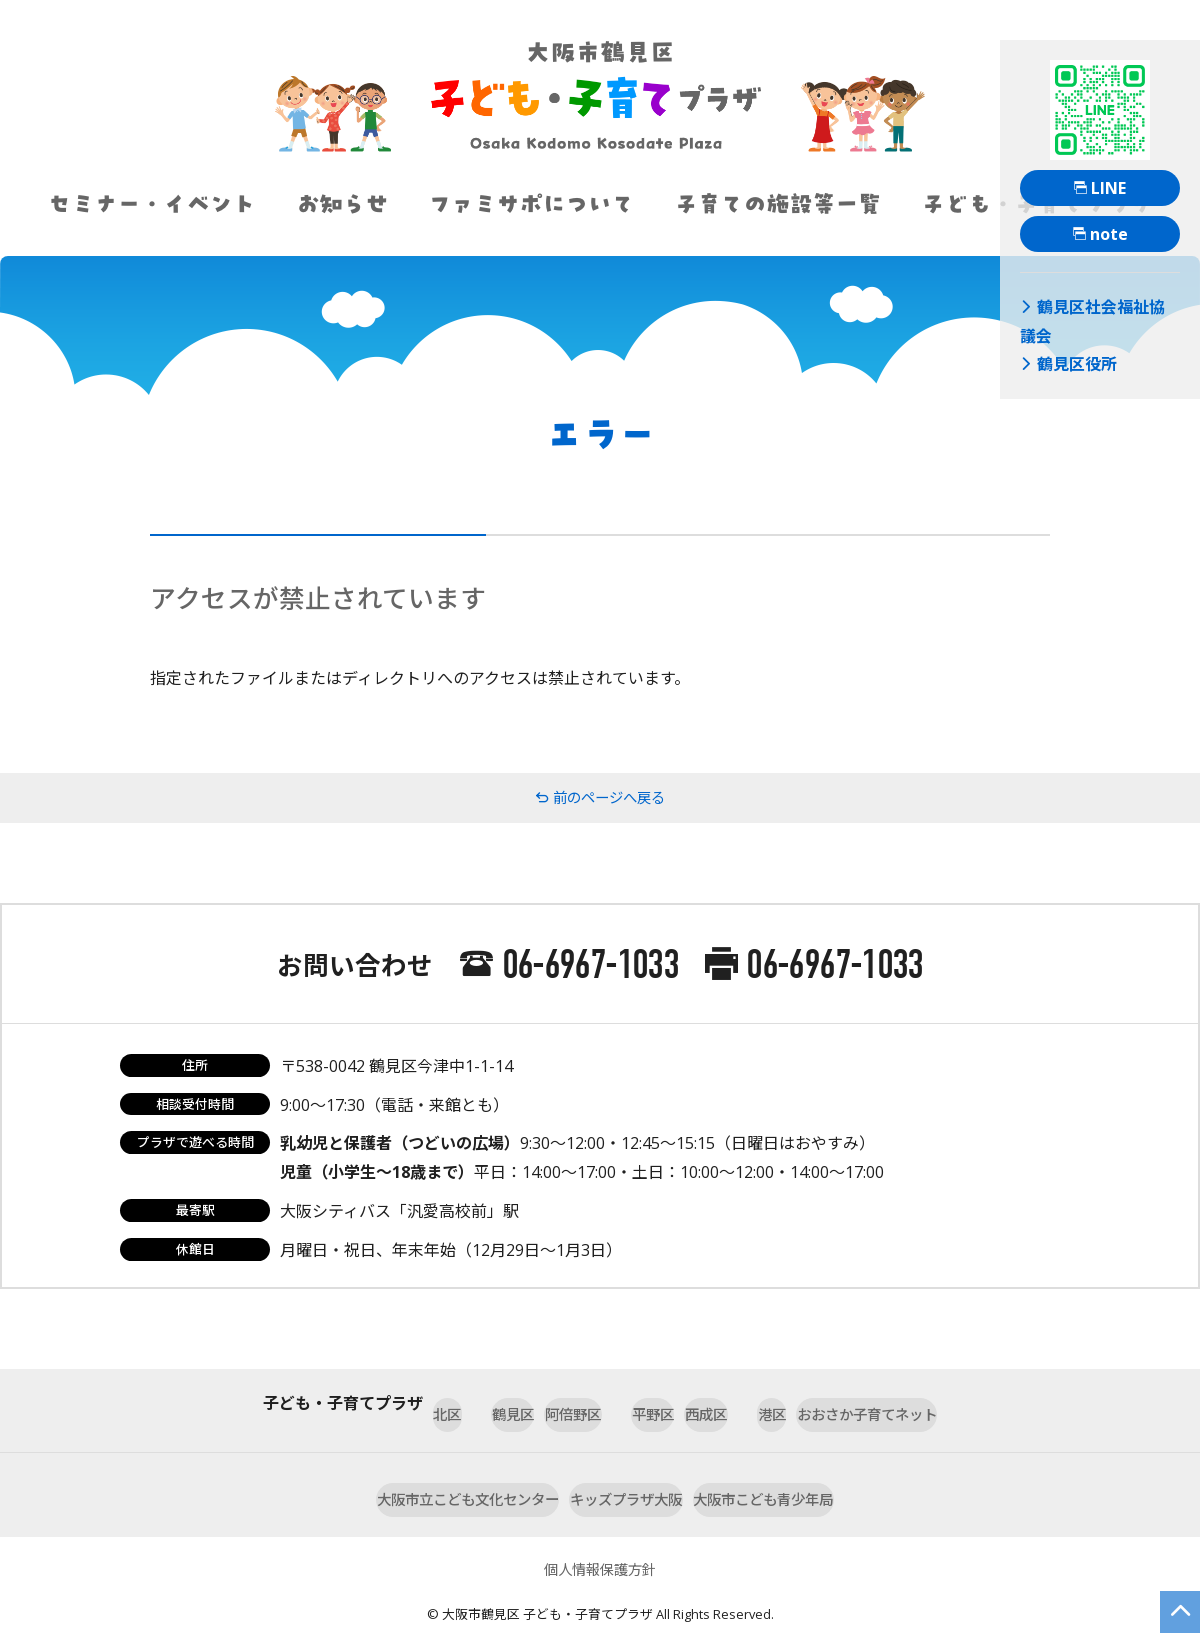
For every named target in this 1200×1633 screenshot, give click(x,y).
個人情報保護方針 (600, 1538)
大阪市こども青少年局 (823, 1472)
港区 (825, 1403)
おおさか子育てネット (971, 1403)
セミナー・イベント (151, 204)
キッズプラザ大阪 (629, 1472)
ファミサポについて (531, 204)
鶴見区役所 (1059, 327)
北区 (335, 1403)
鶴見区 (425, 1403)
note (1100, 234)
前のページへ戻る (600, 798)
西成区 (735, 1403)
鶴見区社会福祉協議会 (1091, 304)
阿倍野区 (531, 1403)
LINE (1100, 188)
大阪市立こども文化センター (411, 1472)
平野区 (637, 1403)
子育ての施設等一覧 (777, 204)
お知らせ (342, 204)
